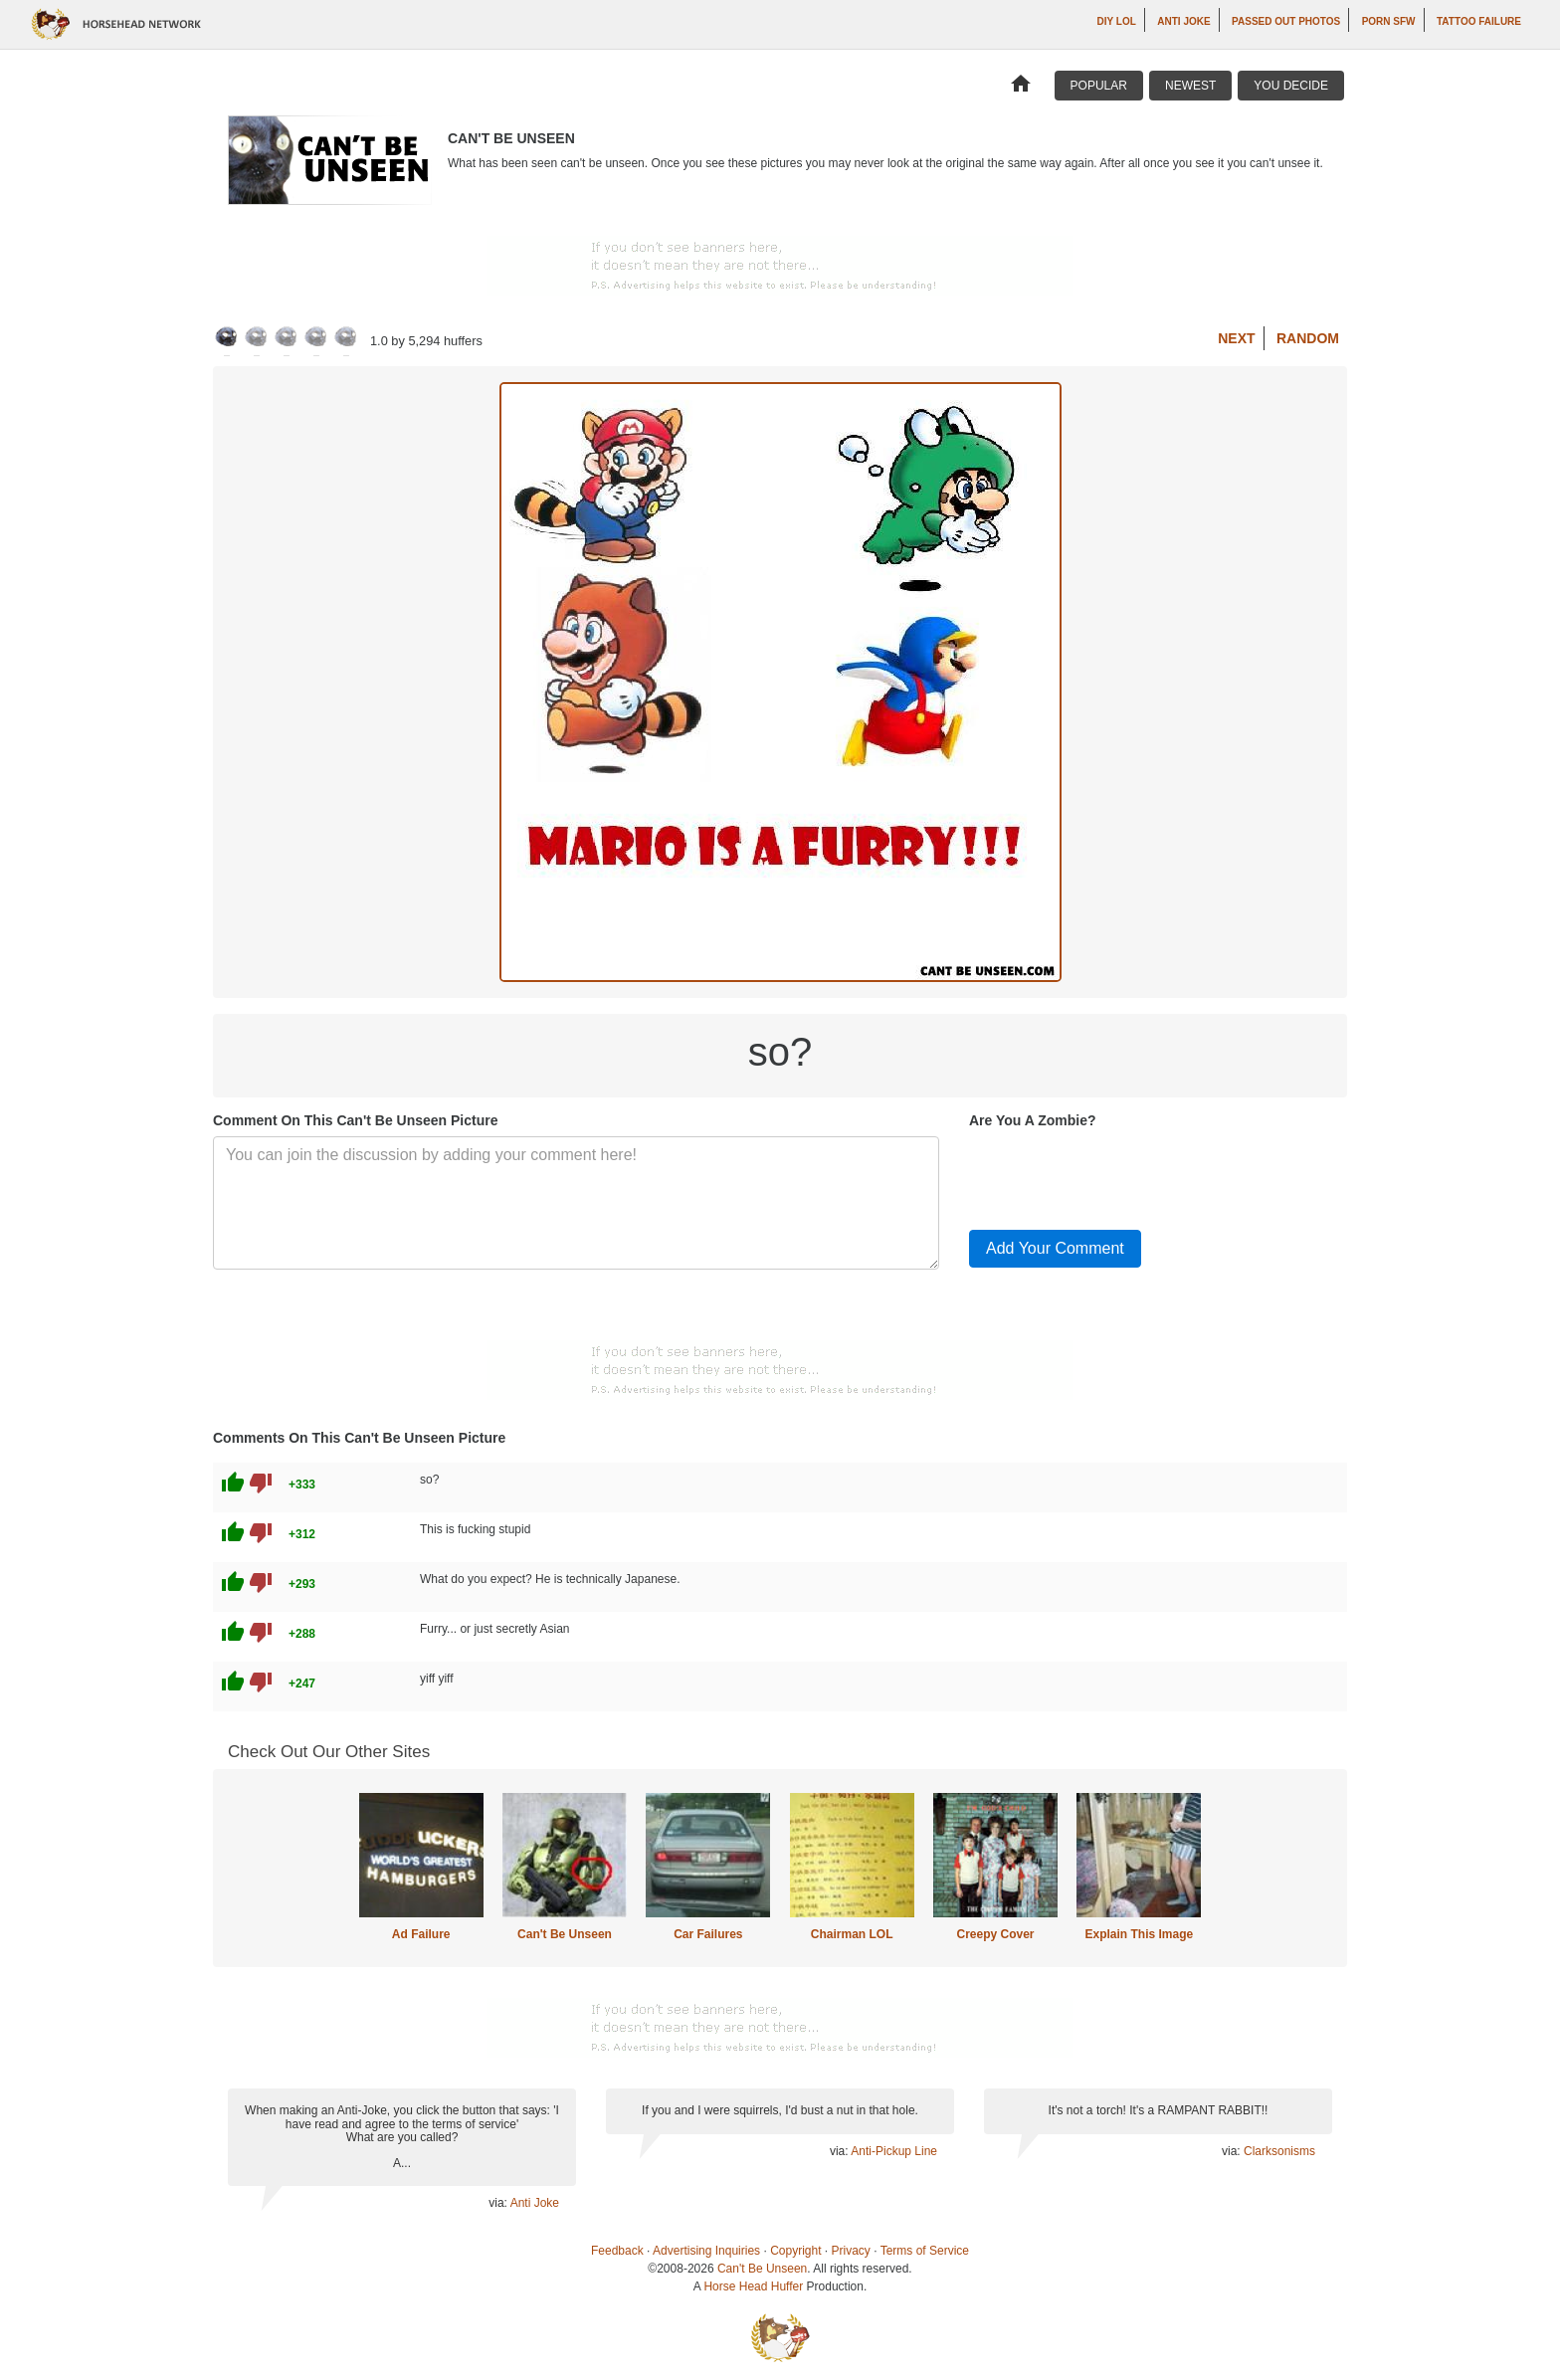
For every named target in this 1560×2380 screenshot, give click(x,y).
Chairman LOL (852, 1934)
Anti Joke (1183, 21)
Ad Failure (421, 1934)
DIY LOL (1116, 21)
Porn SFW (1389, 21)
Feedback (617, 2251)
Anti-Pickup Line (894, 2151)
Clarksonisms (1279, 2151)
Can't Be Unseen (564, 1934)
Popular (1099, 86)
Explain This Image (1139, 1934)
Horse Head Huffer (753, 2286)
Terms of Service (924, 2251)
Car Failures (708, 1934)
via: (498, 2203)
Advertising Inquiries (706, 2251)
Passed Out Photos (1286, 21)
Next (1236, 338)
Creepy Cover (995, 1934)
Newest (1190, 86)
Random (1307, 338)
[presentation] (1120, 1175)
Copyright (795, 2251)
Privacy (851, 2251)
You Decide (1291, 86)
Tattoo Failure (1479, 21)
